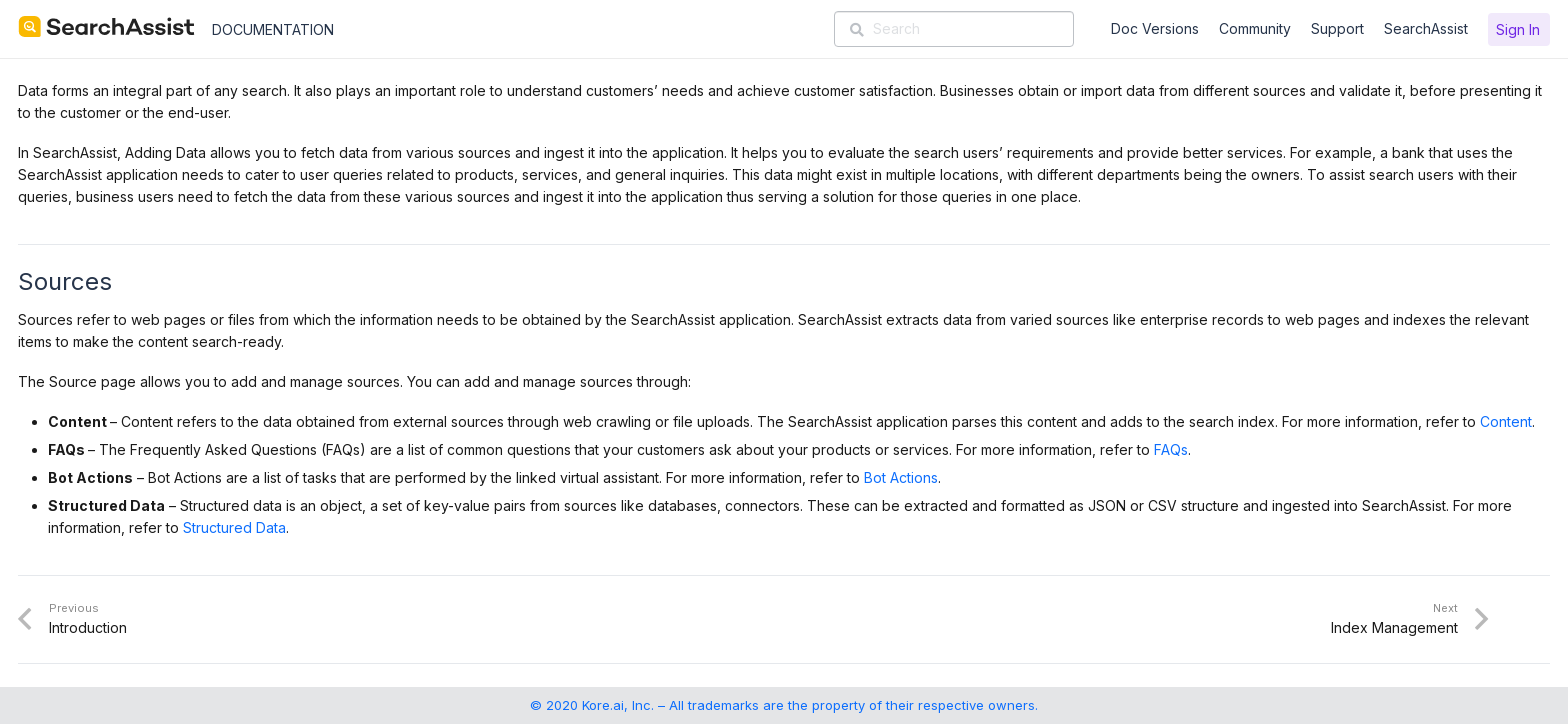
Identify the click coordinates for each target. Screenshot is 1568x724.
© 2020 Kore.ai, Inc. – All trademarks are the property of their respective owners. (784, 705)
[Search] (954, 29)
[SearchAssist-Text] (106, 27)
